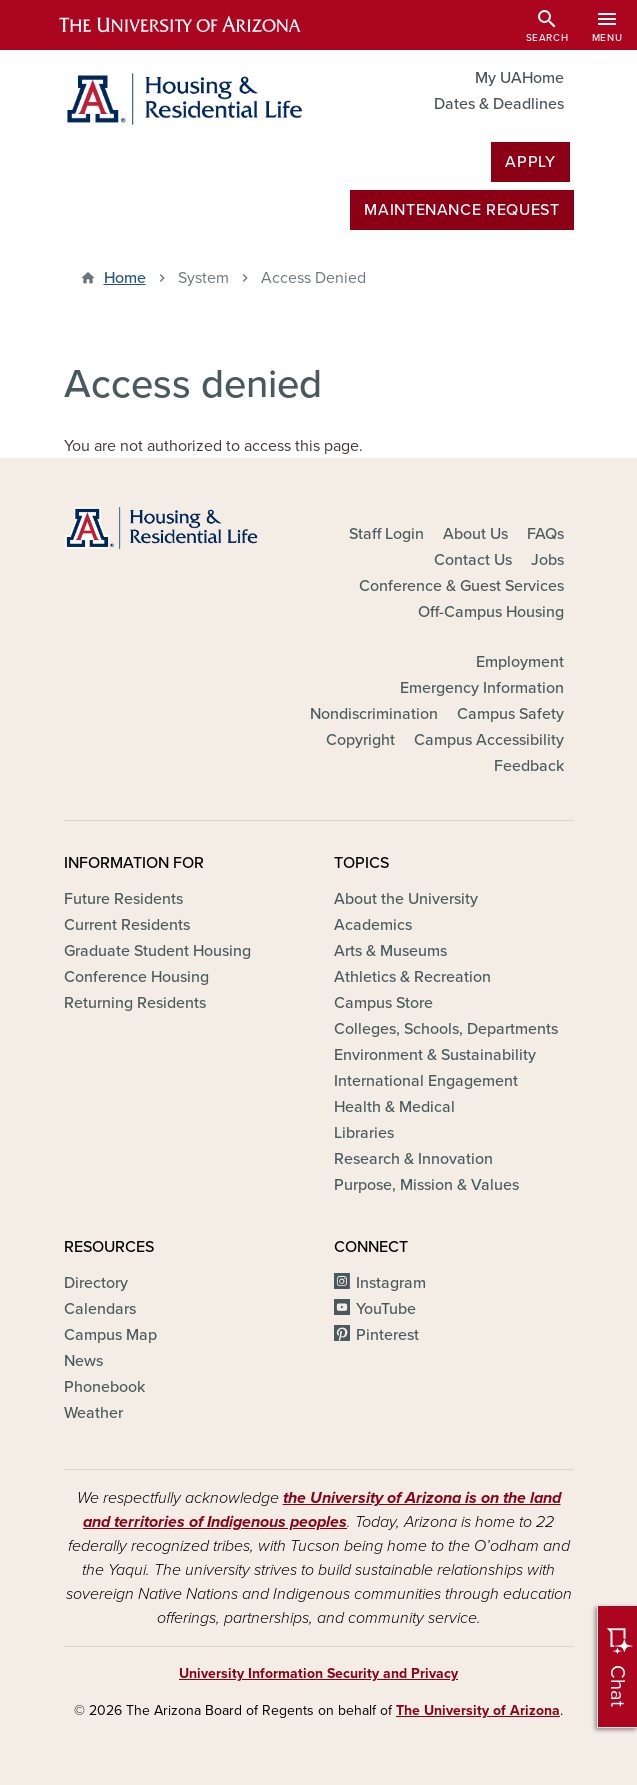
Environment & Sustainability (435, 1055)
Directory (96, 1283)
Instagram (391, 1283)
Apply (530, 162)
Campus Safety (510, 714)
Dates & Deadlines (499, 104)
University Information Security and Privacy (318, 1673)
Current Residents (127, 925)
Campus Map (110, 1335)
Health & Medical (394, 1107)
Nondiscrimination (374, 714)
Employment (520, 662)
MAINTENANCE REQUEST (461, 210)
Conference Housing (136, 977)
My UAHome (519, 78)
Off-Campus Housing (491, 612)
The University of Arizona (478, 1710)
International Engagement (426, 1081)
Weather (93, 1413)
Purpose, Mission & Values (426, 1185)
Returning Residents (135, 1003)
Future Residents (123, 899)
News (83, 1361)
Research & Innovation (413, 1159)
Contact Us (473, 560)
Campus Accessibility (489, 740)
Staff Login (386, 534)
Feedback (529, 766)
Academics (373, 925)
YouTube (386, 1309)
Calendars (100, 1309)
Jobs (547, 560)
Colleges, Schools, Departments (446, 1029)
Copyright (360, 740)
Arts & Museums (390, 951)
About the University (406, 899)
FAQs (545, 534)
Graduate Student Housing (157, 951)
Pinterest (387, 1335)
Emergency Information (482, 688)
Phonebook (104, 1387)
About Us (475, 534)
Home (125, 278)
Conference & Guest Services (461, 586)
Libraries (364, 1133)
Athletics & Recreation (412, 977)
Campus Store (383, 1003)
